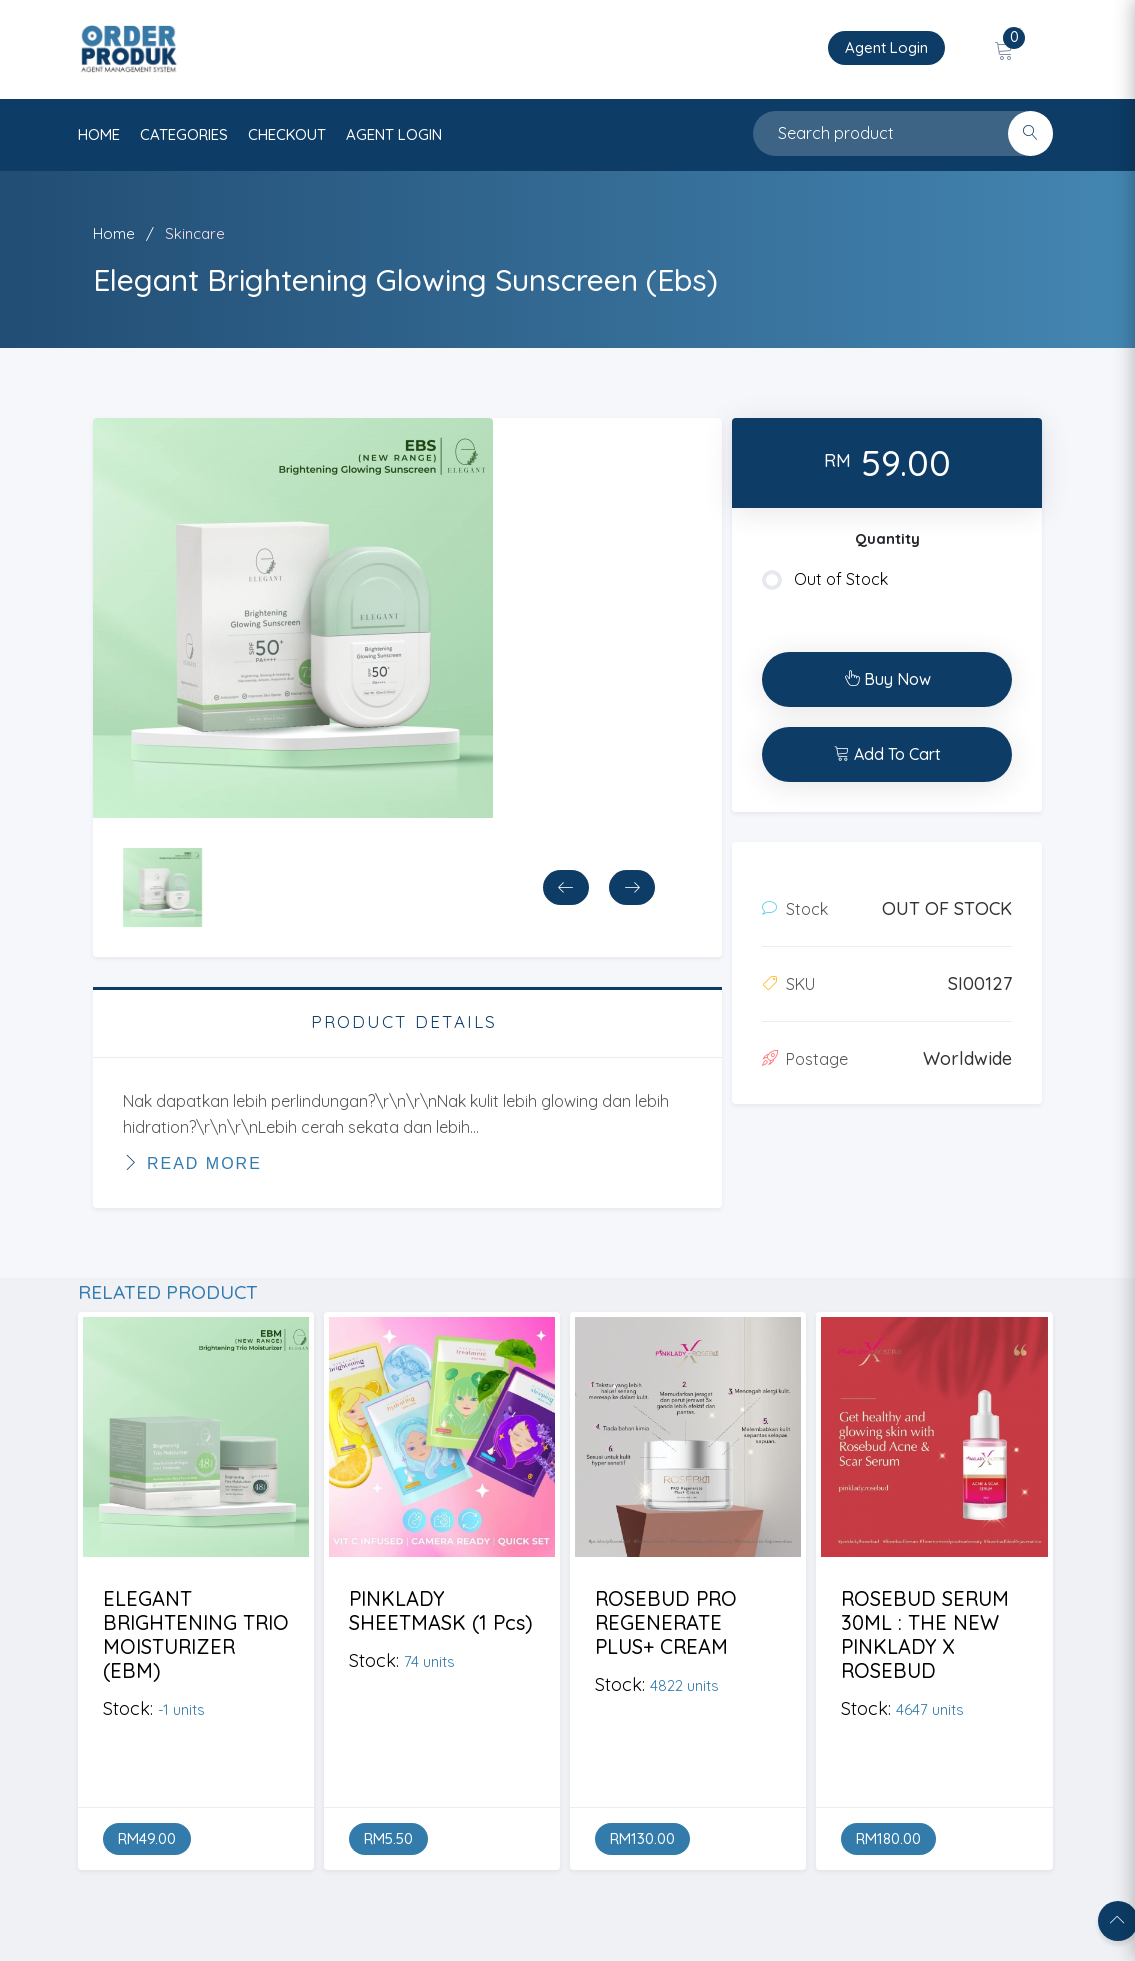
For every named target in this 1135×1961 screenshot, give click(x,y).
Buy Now (887, 679)
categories (184, 134)
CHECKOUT (287, 134)
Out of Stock (825, 580)
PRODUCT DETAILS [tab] (404, 1021)
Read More (192, 1163)
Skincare (195, 233)
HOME (99, 134)
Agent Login (886, 47)
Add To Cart (887, 754)
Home (114, 233)
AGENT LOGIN (394, 134)
